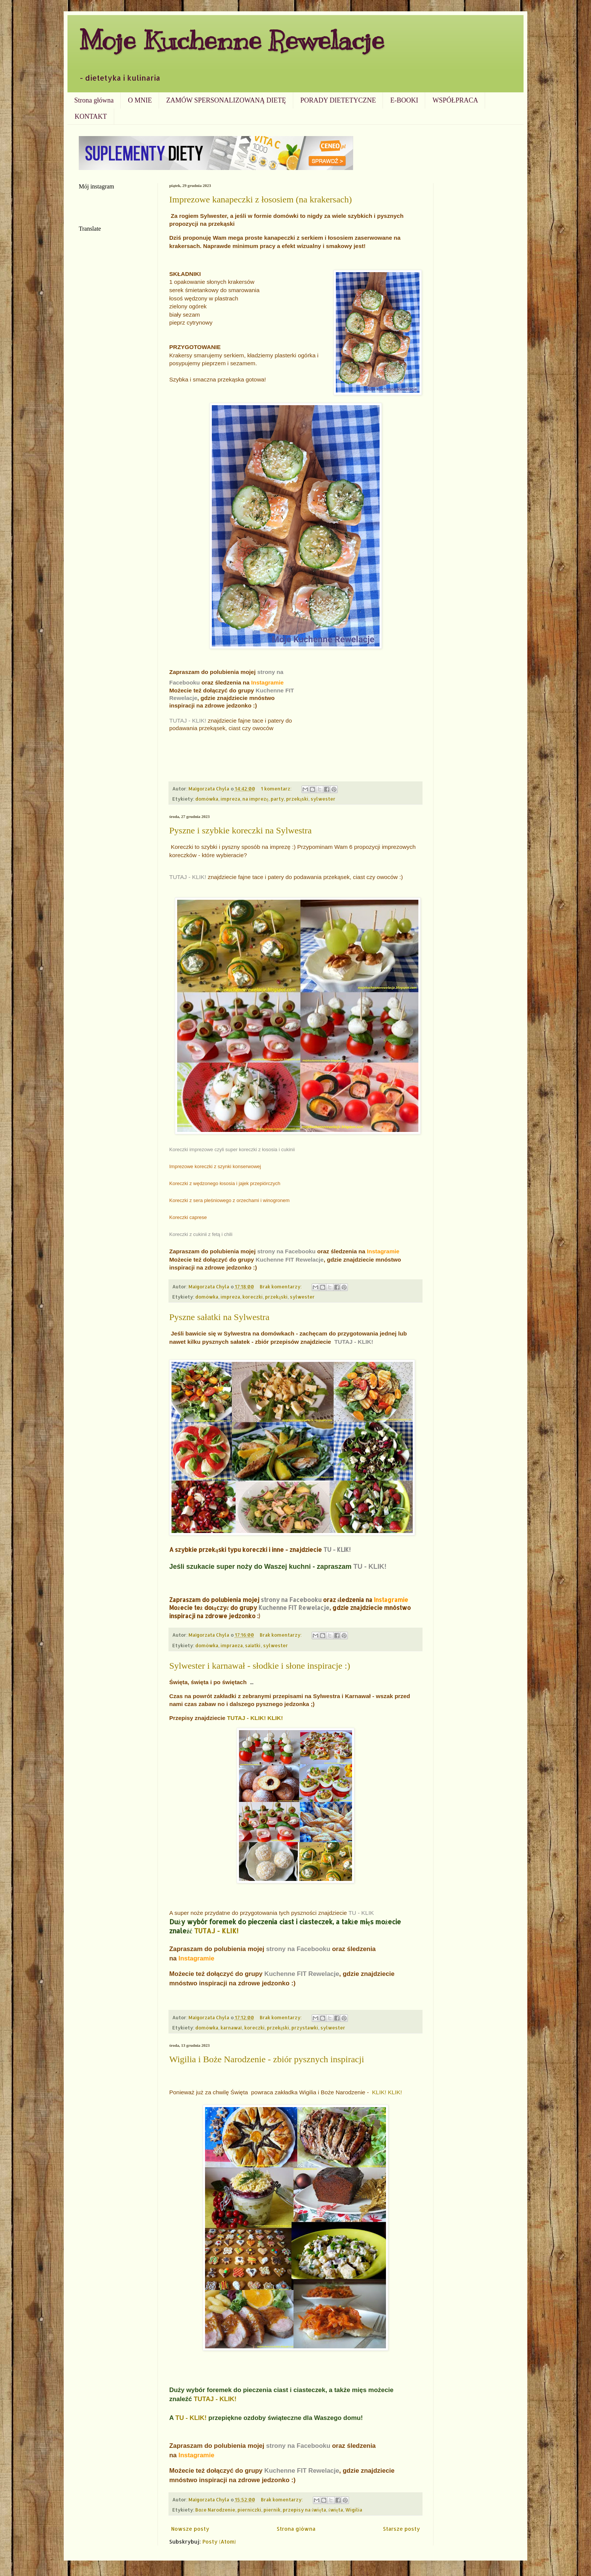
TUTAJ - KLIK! (187, 720)
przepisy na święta (304, 2510)
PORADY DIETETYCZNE (338, 100)
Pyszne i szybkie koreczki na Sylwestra (240, 830)
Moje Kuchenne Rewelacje (231, 40)
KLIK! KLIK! (387, 2092)
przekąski (297, 799)
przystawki (304, 2028)
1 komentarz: (276, 789)
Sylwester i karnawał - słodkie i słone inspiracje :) (259, 1666)
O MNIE (140, 100)
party (277, 799)
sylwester (323, 799)
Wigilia (353, 2510)
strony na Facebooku (286, 1251)
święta (335, 2510)
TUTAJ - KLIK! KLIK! (255, 1718)
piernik (271, 2510)
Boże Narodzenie (215, 2510)
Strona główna (93, 100)
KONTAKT (91, 116)
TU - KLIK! (337, 1549)
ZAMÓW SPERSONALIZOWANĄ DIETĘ (226, 100)
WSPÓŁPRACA (455, 100)
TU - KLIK (361, 1913)
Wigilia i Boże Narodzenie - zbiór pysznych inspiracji (266, 2059)
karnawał (231, 2028)
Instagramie (267, 682)
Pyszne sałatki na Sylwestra (219, 1317)
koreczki (252, 1297)
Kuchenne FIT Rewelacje (289, 1259)
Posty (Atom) (219, 2541)
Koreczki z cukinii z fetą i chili (201, 1234)
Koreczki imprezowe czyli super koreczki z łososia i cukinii (232, 1149)
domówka (206, 799)
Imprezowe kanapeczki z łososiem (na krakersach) (260, 199)
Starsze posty (401, 2528)
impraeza (231, 1645)
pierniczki (249, 2510)
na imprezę (255, 799)
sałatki (253, 1645)
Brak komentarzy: (281, 1286)
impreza (230, 799)
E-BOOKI (404, 100)
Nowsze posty (190, 2528)
